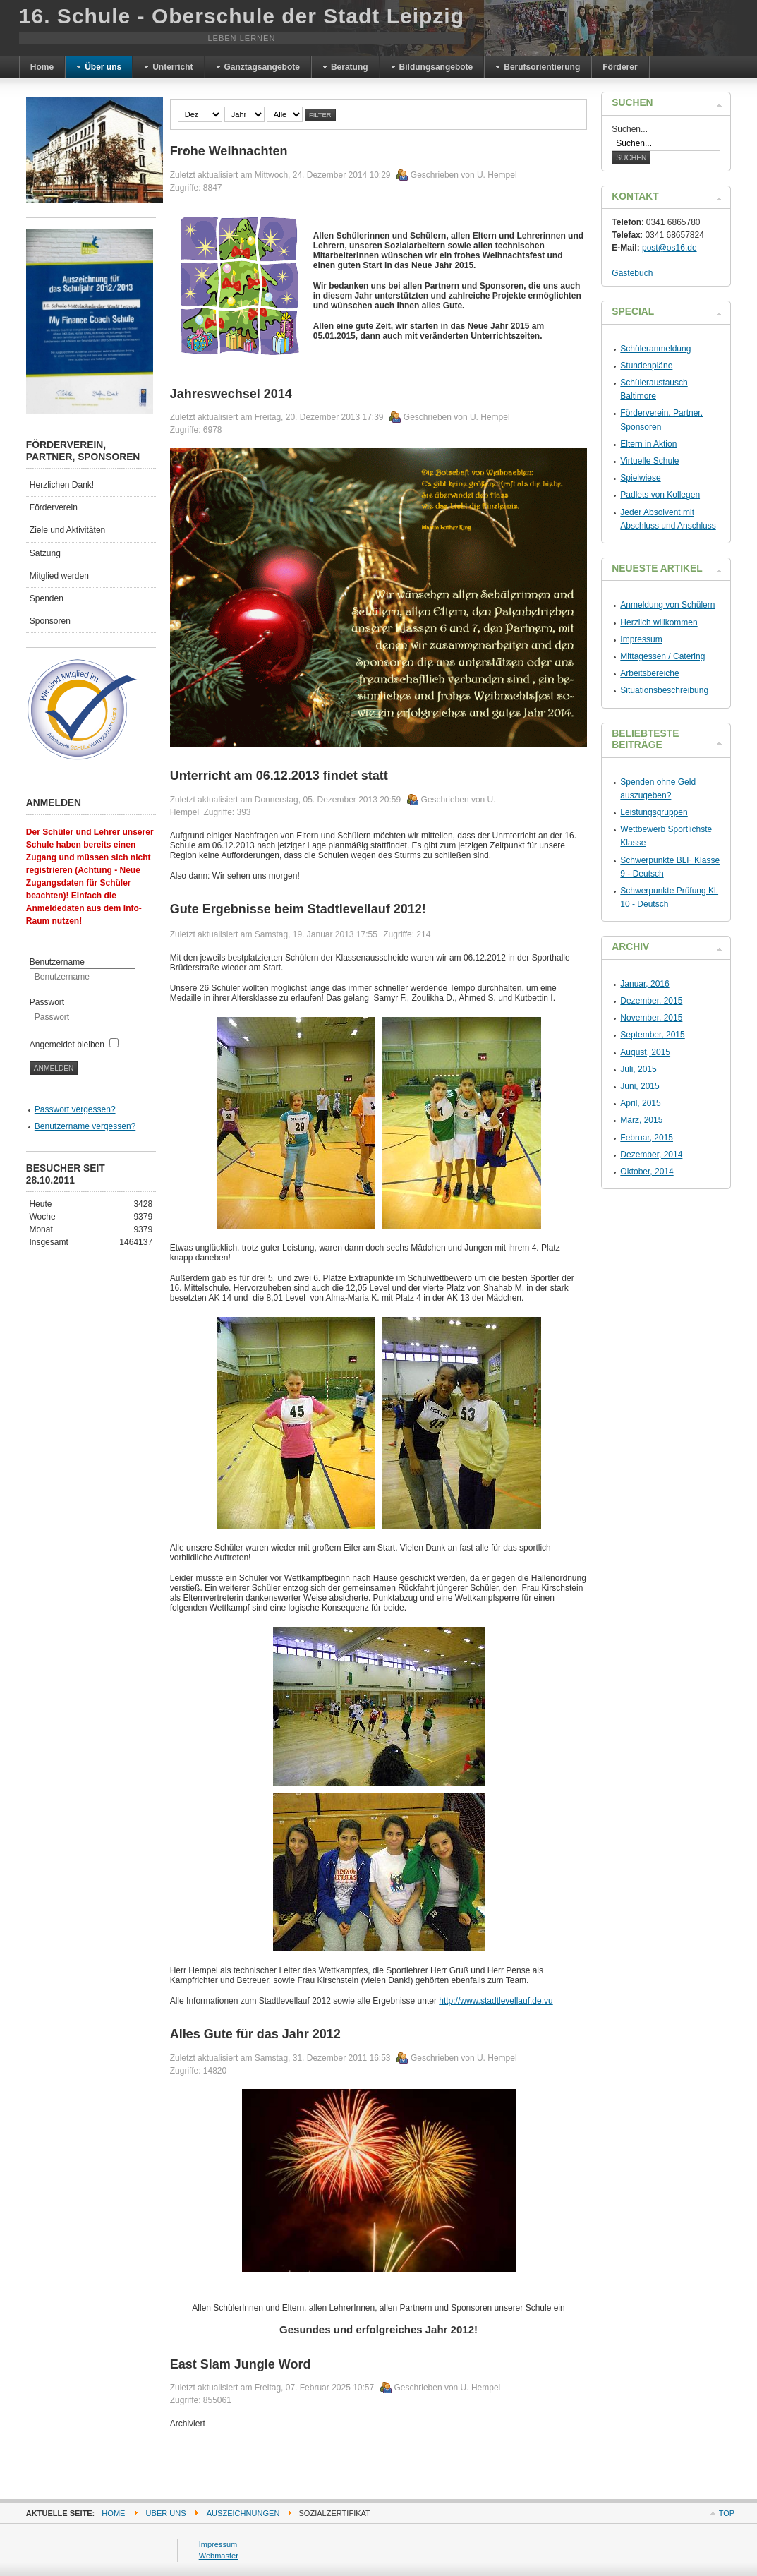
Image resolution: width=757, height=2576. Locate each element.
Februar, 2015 (646, 1138)
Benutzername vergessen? (85, 1126)
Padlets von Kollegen (660, 495)
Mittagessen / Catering (662, 656)
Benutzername (57, 962)
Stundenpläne (646, 366)
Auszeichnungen (243, 2513)
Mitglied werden (59, 576)
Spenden (46, 598)
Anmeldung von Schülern (667, 605)
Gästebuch (632, 273)
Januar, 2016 (644, 984)
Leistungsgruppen (653, 812)
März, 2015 (641, 1120)
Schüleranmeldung (655, 349)
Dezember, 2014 (651, 1155)
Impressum (641, 639)
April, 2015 (640, 1103)
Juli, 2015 (638, 1069)
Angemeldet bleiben (67, 1044)
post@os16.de (669, 248)
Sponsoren (50, 621)
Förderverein (54, 507)
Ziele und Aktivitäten (67, 530)
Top (726, 2513)
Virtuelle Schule (649, 461)
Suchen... (630, 129)
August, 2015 (645, 1052)
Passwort (47, 1002)
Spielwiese (640, 478)
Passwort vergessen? (75, 1109)
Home (113, 2513)
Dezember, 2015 (651, 1001)
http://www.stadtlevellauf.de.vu (495, 2001)
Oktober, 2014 (646, 1171)
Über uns (166, 2513)
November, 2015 (651, 1018)
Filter (320, 115)
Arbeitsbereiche (649, 673)
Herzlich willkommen (658, 622)
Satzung (45, 553)
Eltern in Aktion (648, 444)
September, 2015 (652, 1035)
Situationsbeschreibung (664, 690)
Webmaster (218, 2555)
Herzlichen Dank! (62, 485)
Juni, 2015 (639, 1086)
